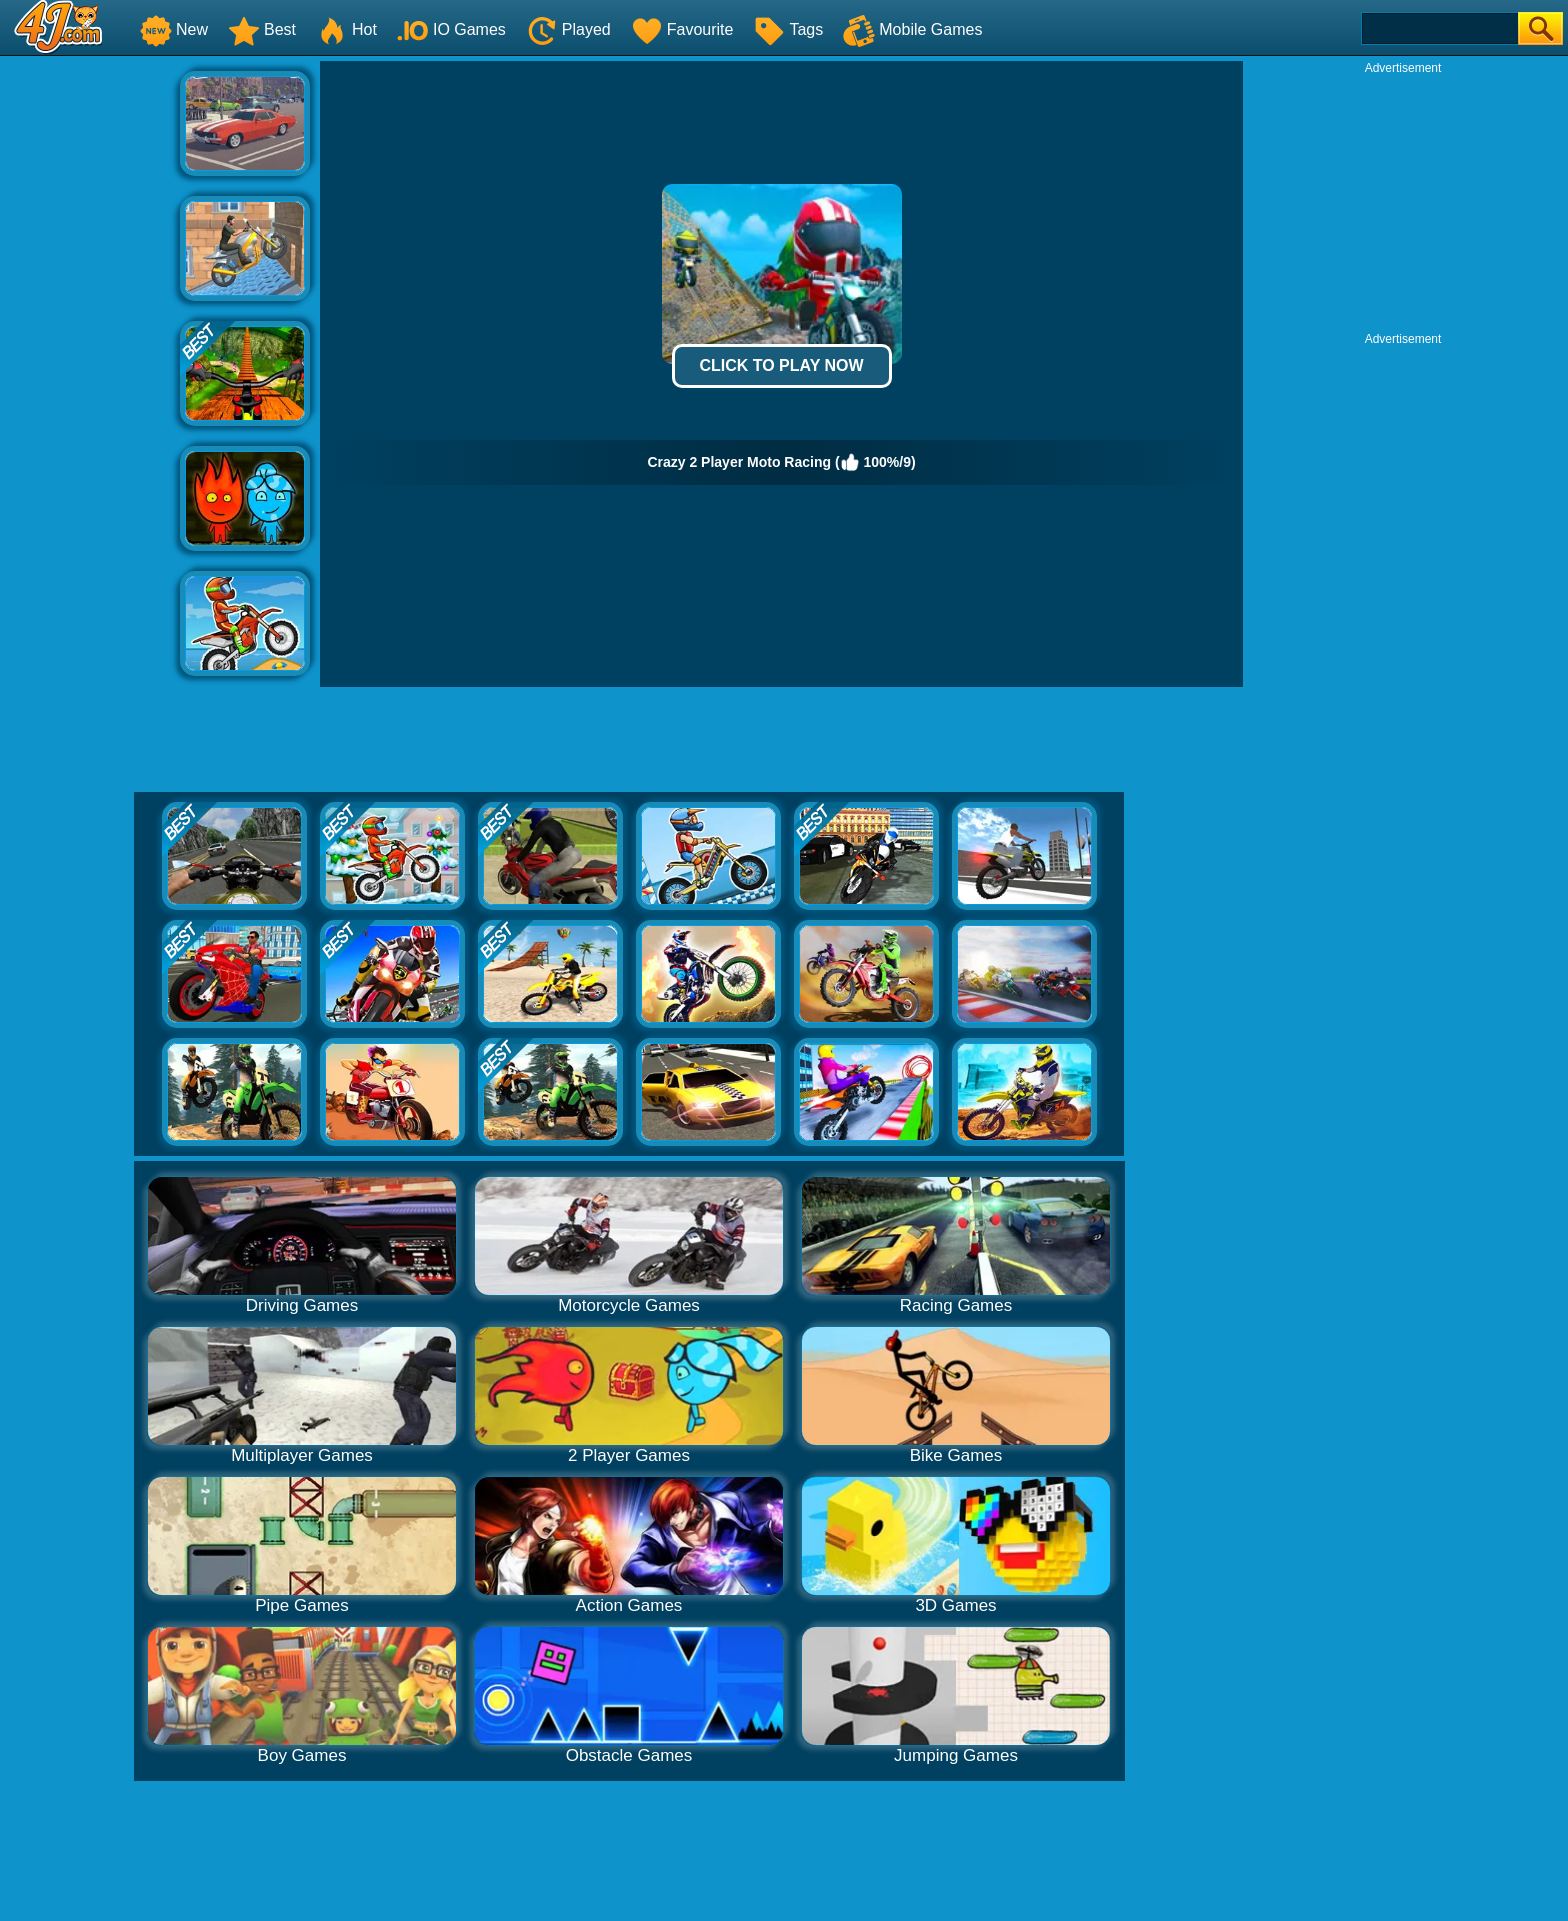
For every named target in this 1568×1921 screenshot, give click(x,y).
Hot (346, 29)
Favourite (682, 29)
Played (568, 29)
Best (262, 29)
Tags (788, 29)
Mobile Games (912, 29)
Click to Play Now (781, 365)
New (174, 29)
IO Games (451, 29)
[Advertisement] (90, 361)
